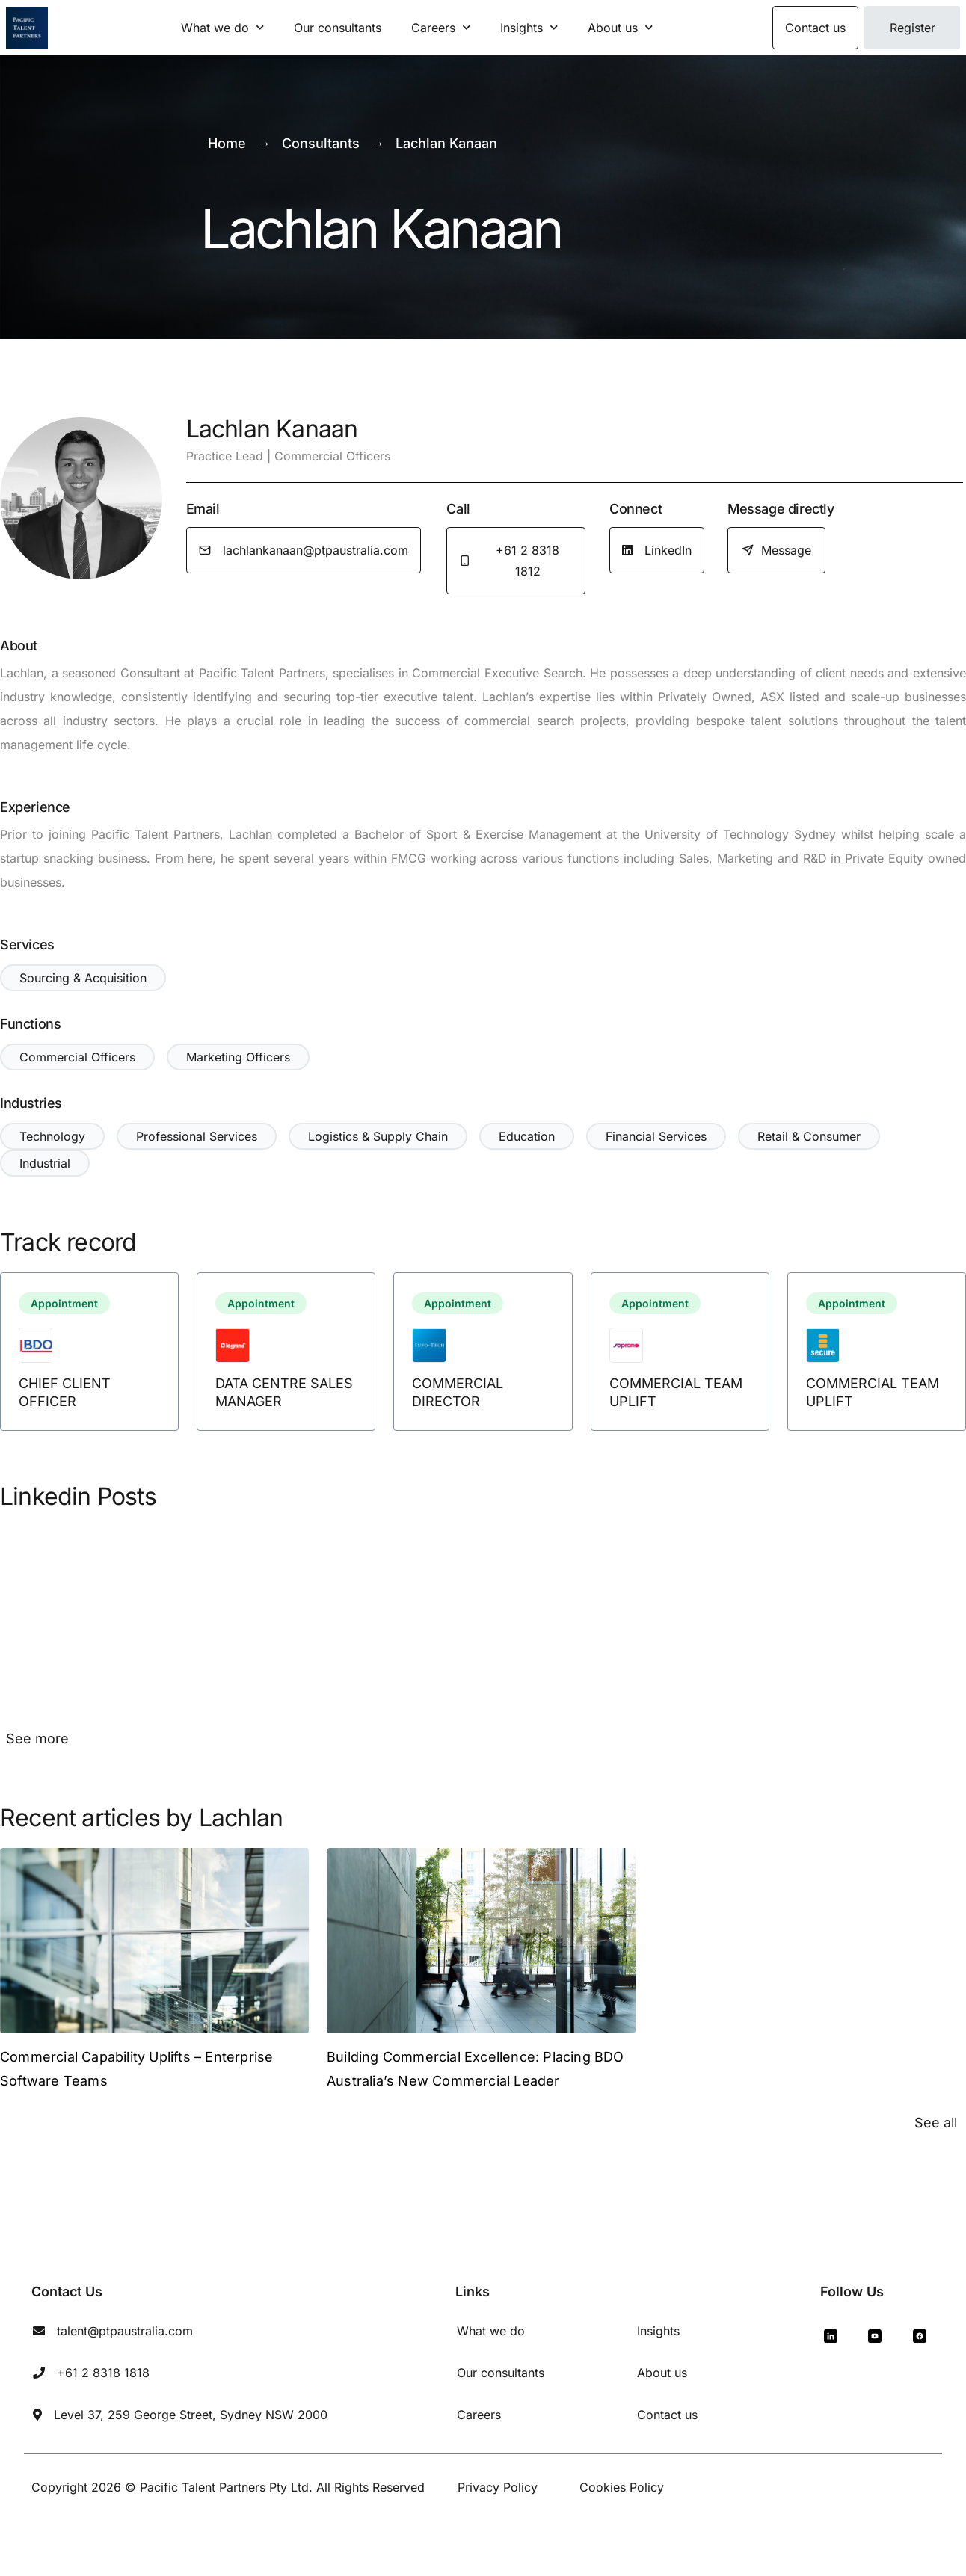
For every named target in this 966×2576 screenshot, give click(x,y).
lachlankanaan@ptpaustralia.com (303, 550)
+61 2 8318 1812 (509, 561)
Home (227, 143)
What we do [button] (222, 27)
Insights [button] (529, 27)
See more (37, 1738)
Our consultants (337, 27)
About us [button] (620, 27)
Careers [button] (440, 27)
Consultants (321, 143)
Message (776, 550)
